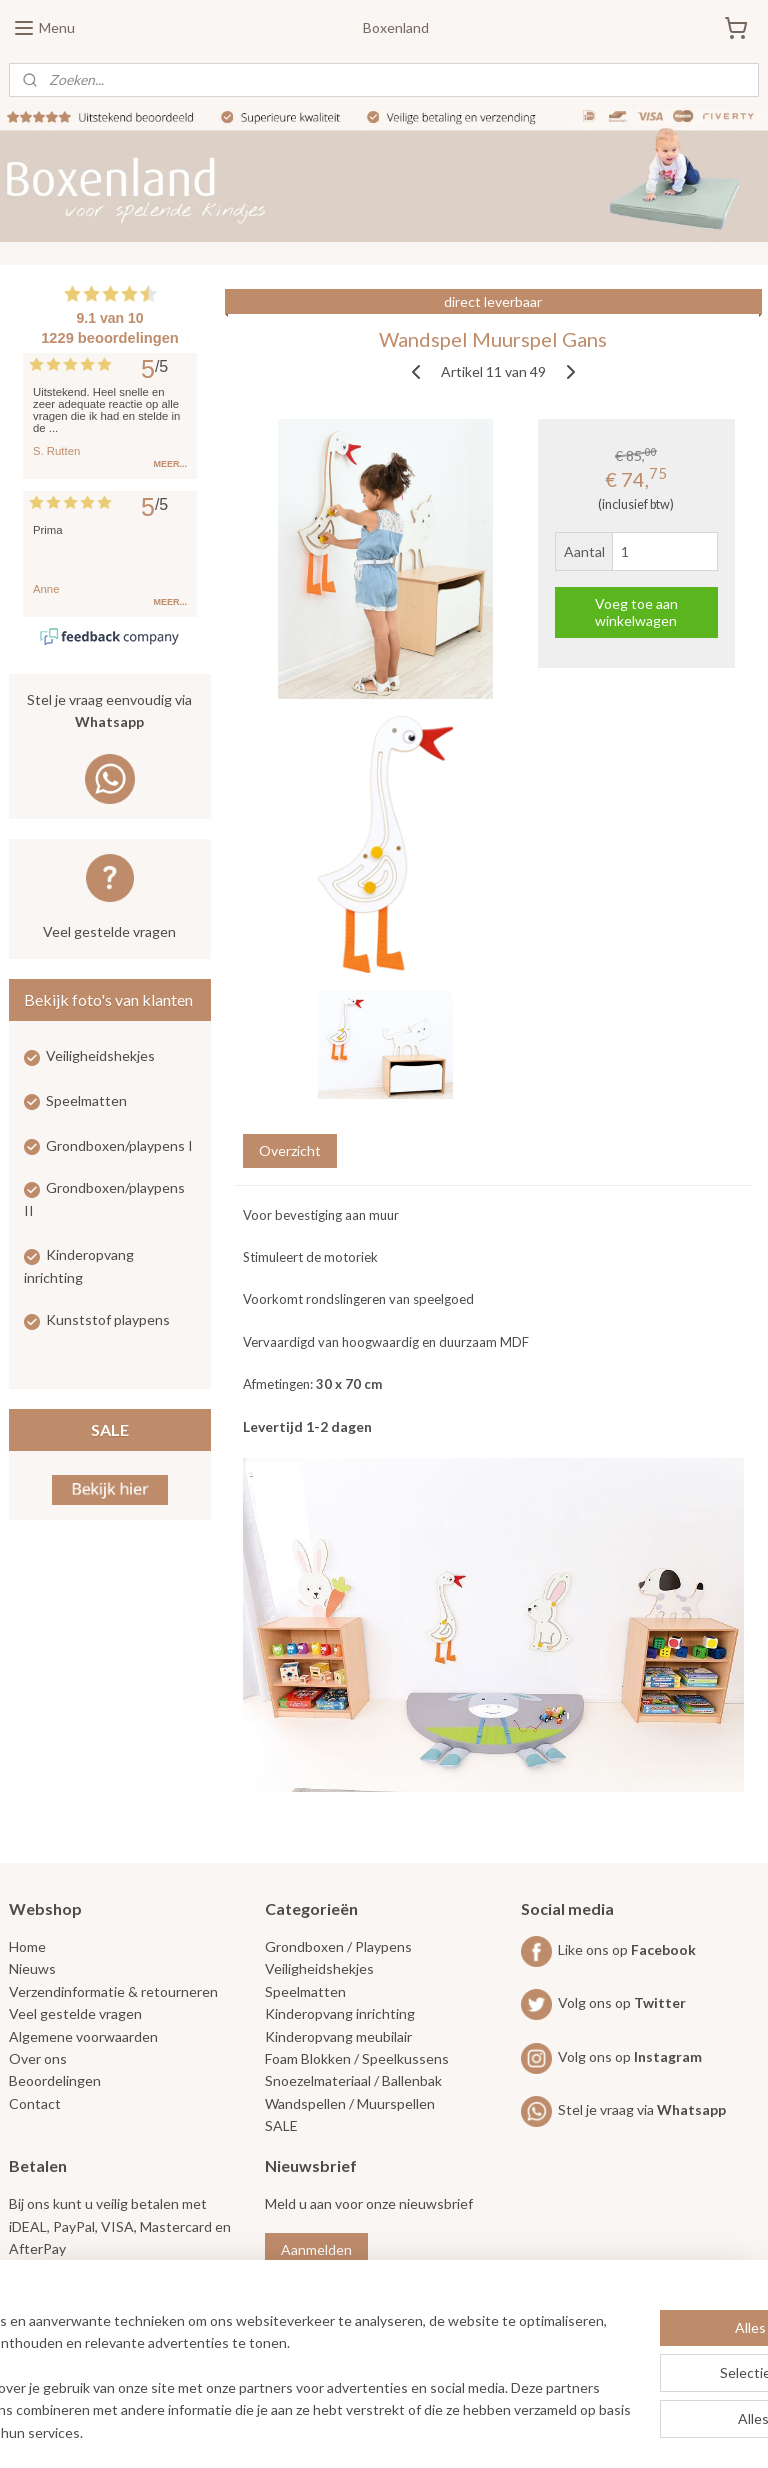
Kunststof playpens (108, 1319)
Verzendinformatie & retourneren (113, 1991)
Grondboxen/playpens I (119, 1145)
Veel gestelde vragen (109, 931)
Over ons (38, 2058)
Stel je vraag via (623, 2109)
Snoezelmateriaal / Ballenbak (353, 2080)
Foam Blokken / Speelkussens (357, 2058)
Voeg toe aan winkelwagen (636, 613)
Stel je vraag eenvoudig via (110, 712)
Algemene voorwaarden (83, 2036)
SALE (110, 1429)
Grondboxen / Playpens (338, 1946)
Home (27, 1946)
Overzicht (290, 1150)
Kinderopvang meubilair (338, 2036)
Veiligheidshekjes (100, 1055)
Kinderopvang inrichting (340, 2013)
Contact (35, 2103)
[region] (252, 2366)
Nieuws (32, 1968)
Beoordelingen (55, 2080)
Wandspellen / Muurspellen (350, 2103)
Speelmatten (86, 1100)
